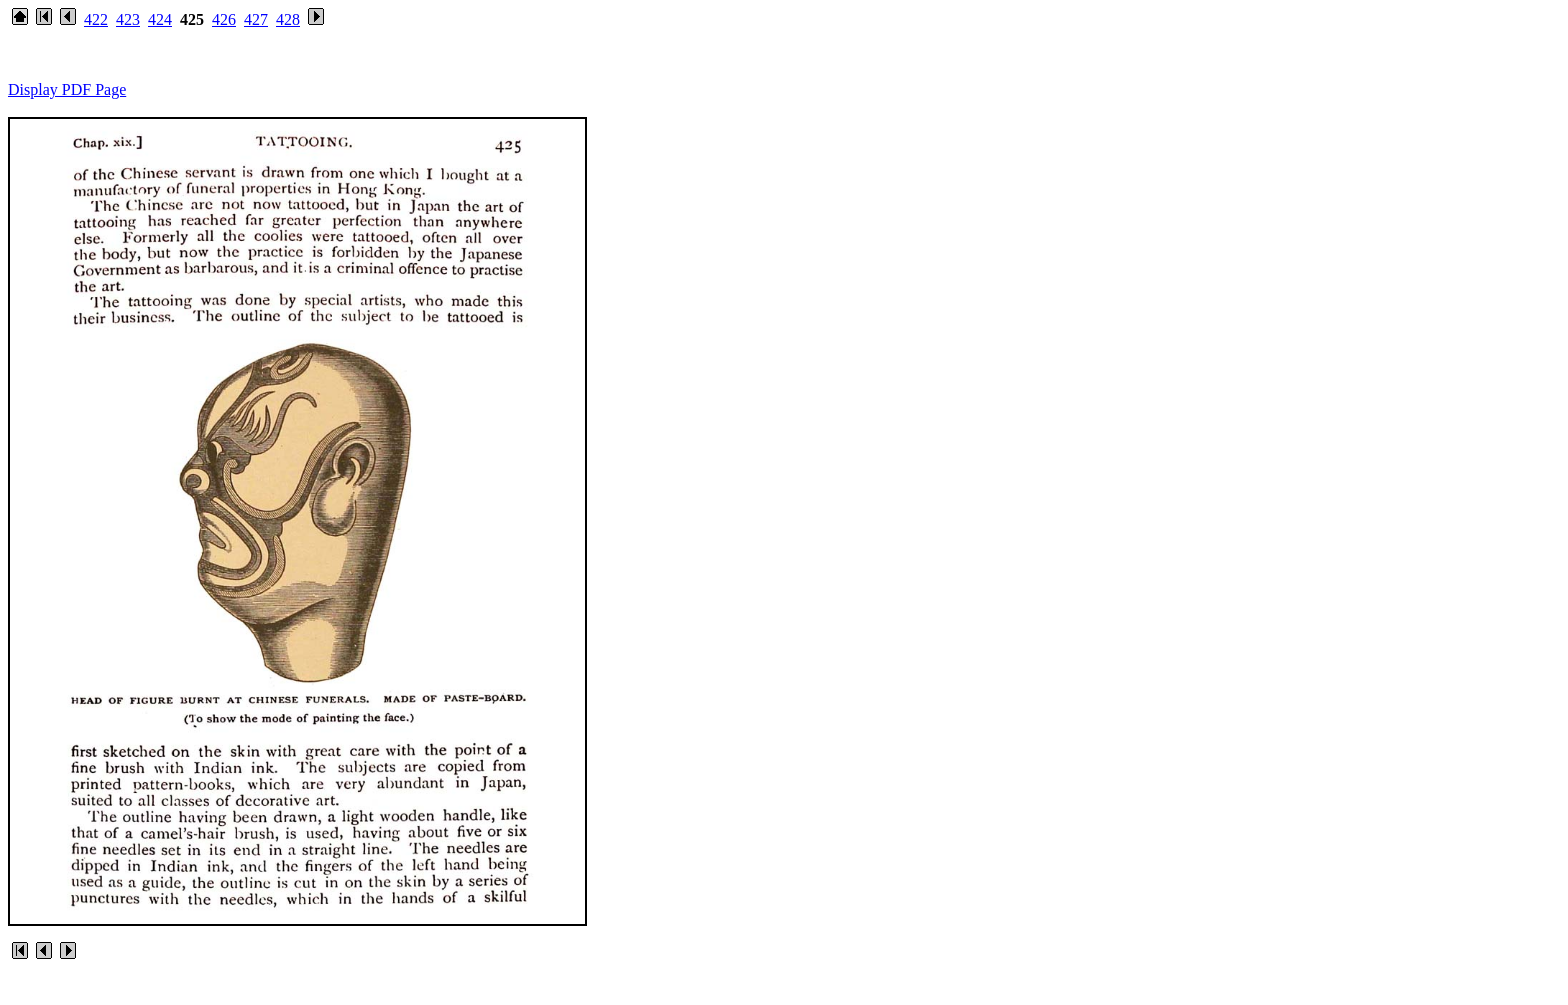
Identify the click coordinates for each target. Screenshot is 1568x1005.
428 (288, 19)
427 (256, 19)
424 (160, 19)
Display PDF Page (67, 89)
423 (128, 19)
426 (224, 19)
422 (96, 19)
